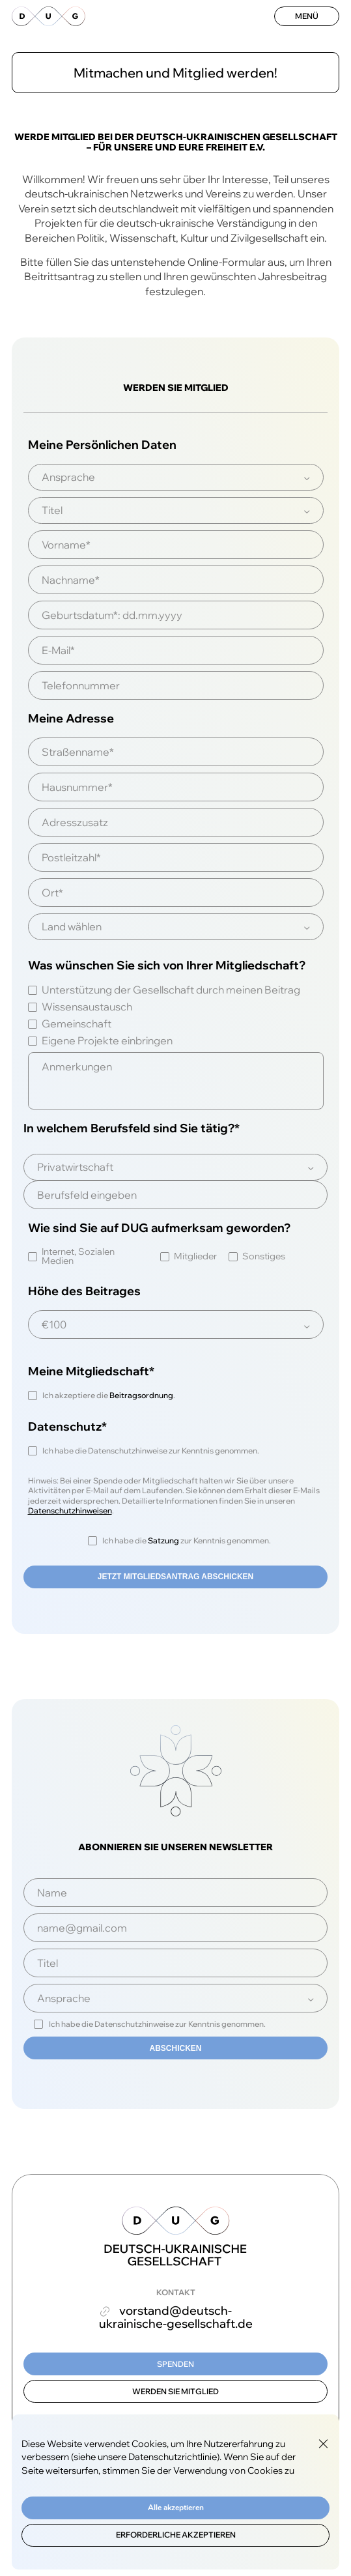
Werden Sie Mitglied (175, 2391)
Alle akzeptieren (176, 2508)
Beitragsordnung (141, 1395)
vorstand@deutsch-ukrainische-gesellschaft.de (176, 2317)
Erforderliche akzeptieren (176, 2535)
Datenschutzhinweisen (70, 1510)
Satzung (163, 1540)
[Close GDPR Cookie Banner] (323, 2443)
